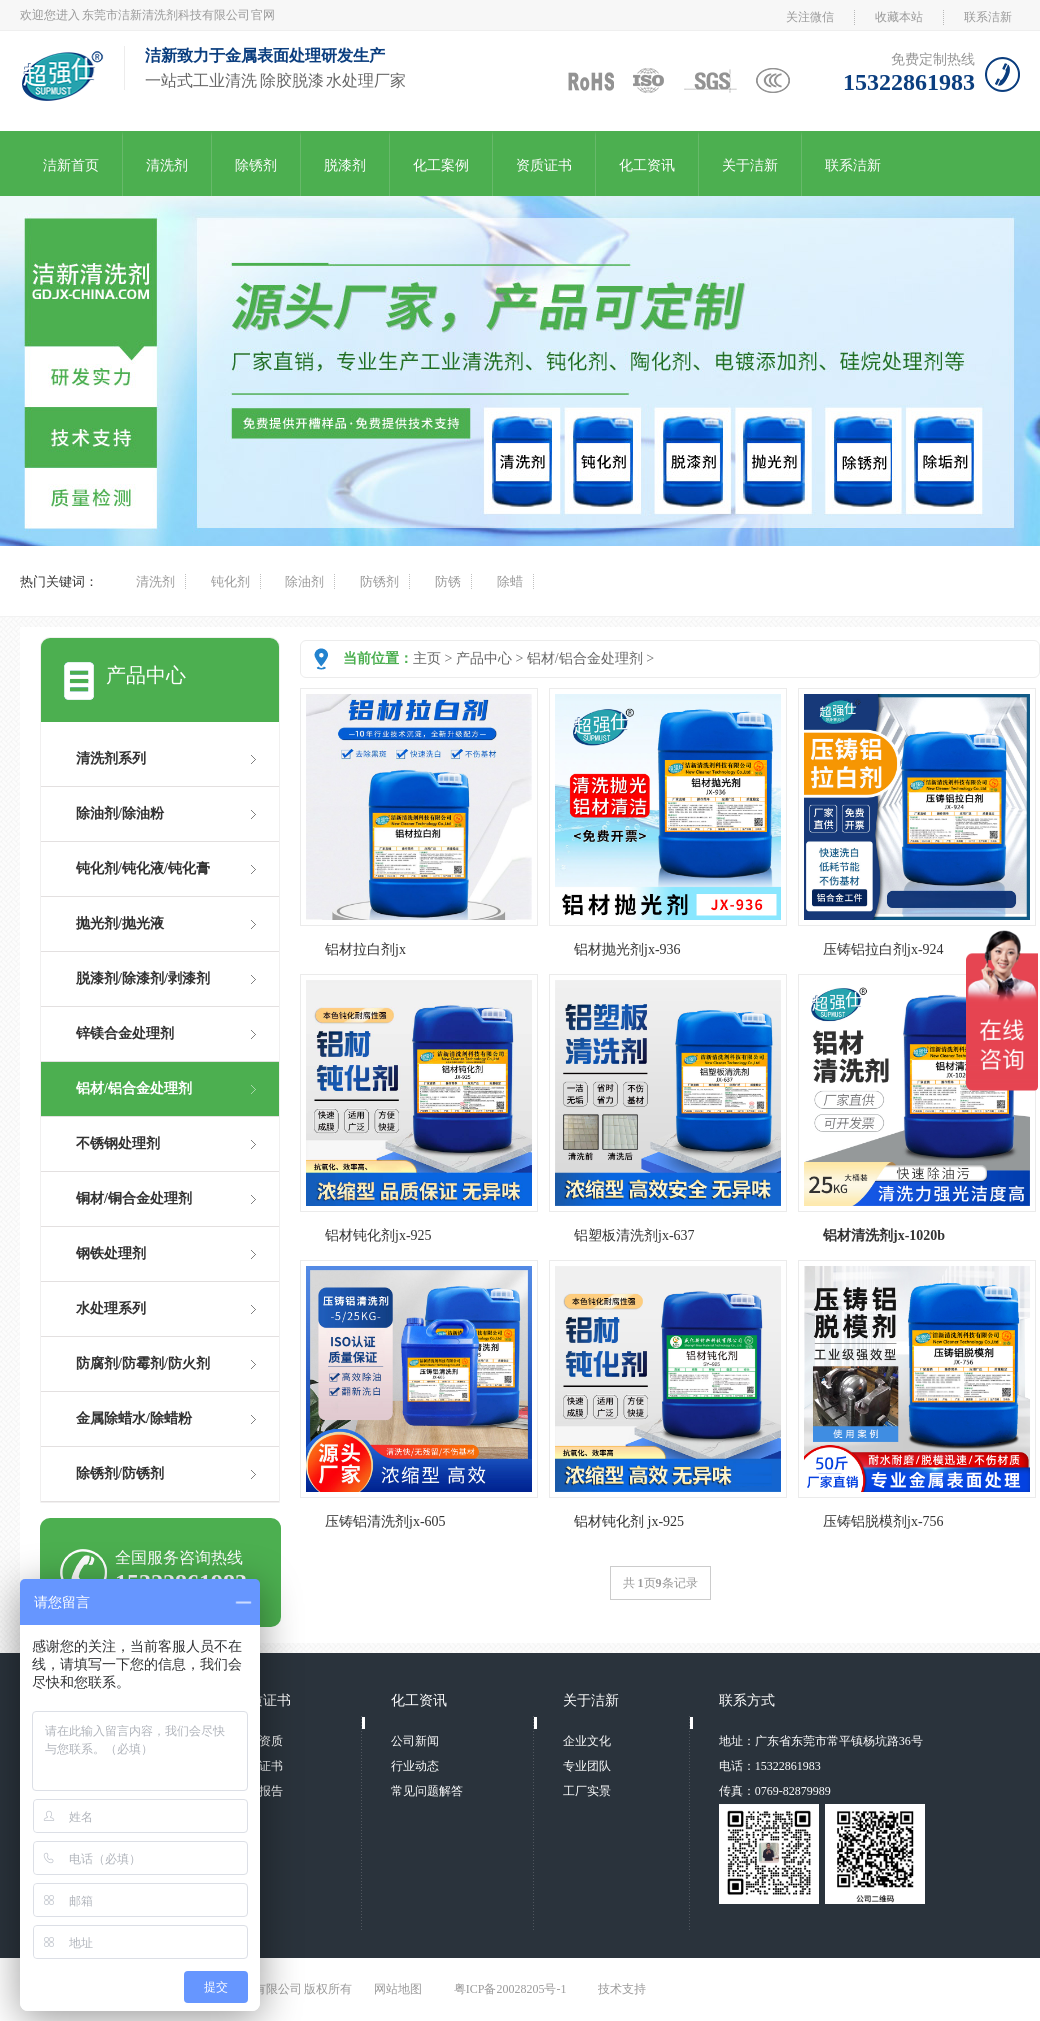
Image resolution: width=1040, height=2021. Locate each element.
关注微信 (810, 17)
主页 (427, 658)
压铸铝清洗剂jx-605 (385, 1521)
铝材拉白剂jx (365, 949)
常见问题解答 (427, 1791)
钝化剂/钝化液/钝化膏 (143, 868)
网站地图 (398, 1989)
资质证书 (544, 165)
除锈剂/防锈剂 (120, 1473)
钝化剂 (230, 581)
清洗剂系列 (111, 758)
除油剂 (304, 581)
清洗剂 (167, 165)
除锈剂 (256, 165)
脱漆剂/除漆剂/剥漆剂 (143, 978)
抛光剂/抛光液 (120, 923)
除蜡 (510, 581)
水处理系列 (111, 1308)
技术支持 (622, 1989)
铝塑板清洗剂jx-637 (634, 1235)
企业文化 (587, 1741)
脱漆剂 (345, 165)
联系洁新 (988, 17)
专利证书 (259, 1766)
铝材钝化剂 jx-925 (629, 1521)
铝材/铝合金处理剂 (585, 658)
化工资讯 (647, 165)
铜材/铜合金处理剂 (134, 1198)
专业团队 (587, 1766)
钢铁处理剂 (111, 1253)
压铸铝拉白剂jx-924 (883, 949)
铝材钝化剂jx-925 (378, 1235)
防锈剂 (379, 581)
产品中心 (484, 658)
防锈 (448, 581)
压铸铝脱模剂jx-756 (883, 1521)
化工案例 (441, 165)
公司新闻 (415, 1741)
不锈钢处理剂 (118, 1143)
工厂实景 (587, 1791)
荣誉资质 (259, 1741)
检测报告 (259, 1791)
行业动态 (415, 1766)
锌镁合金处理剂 (125, 1033)
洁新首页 (71, 165)
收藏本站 (899, 17)
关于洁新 (750, 165)
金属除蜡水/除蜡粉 (134, 1418)
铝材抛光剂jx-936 (627, 949)
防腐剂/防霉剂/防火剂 (143, 1363)
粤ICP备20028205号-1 (510, 1989)
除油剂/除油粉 (120, 813)
